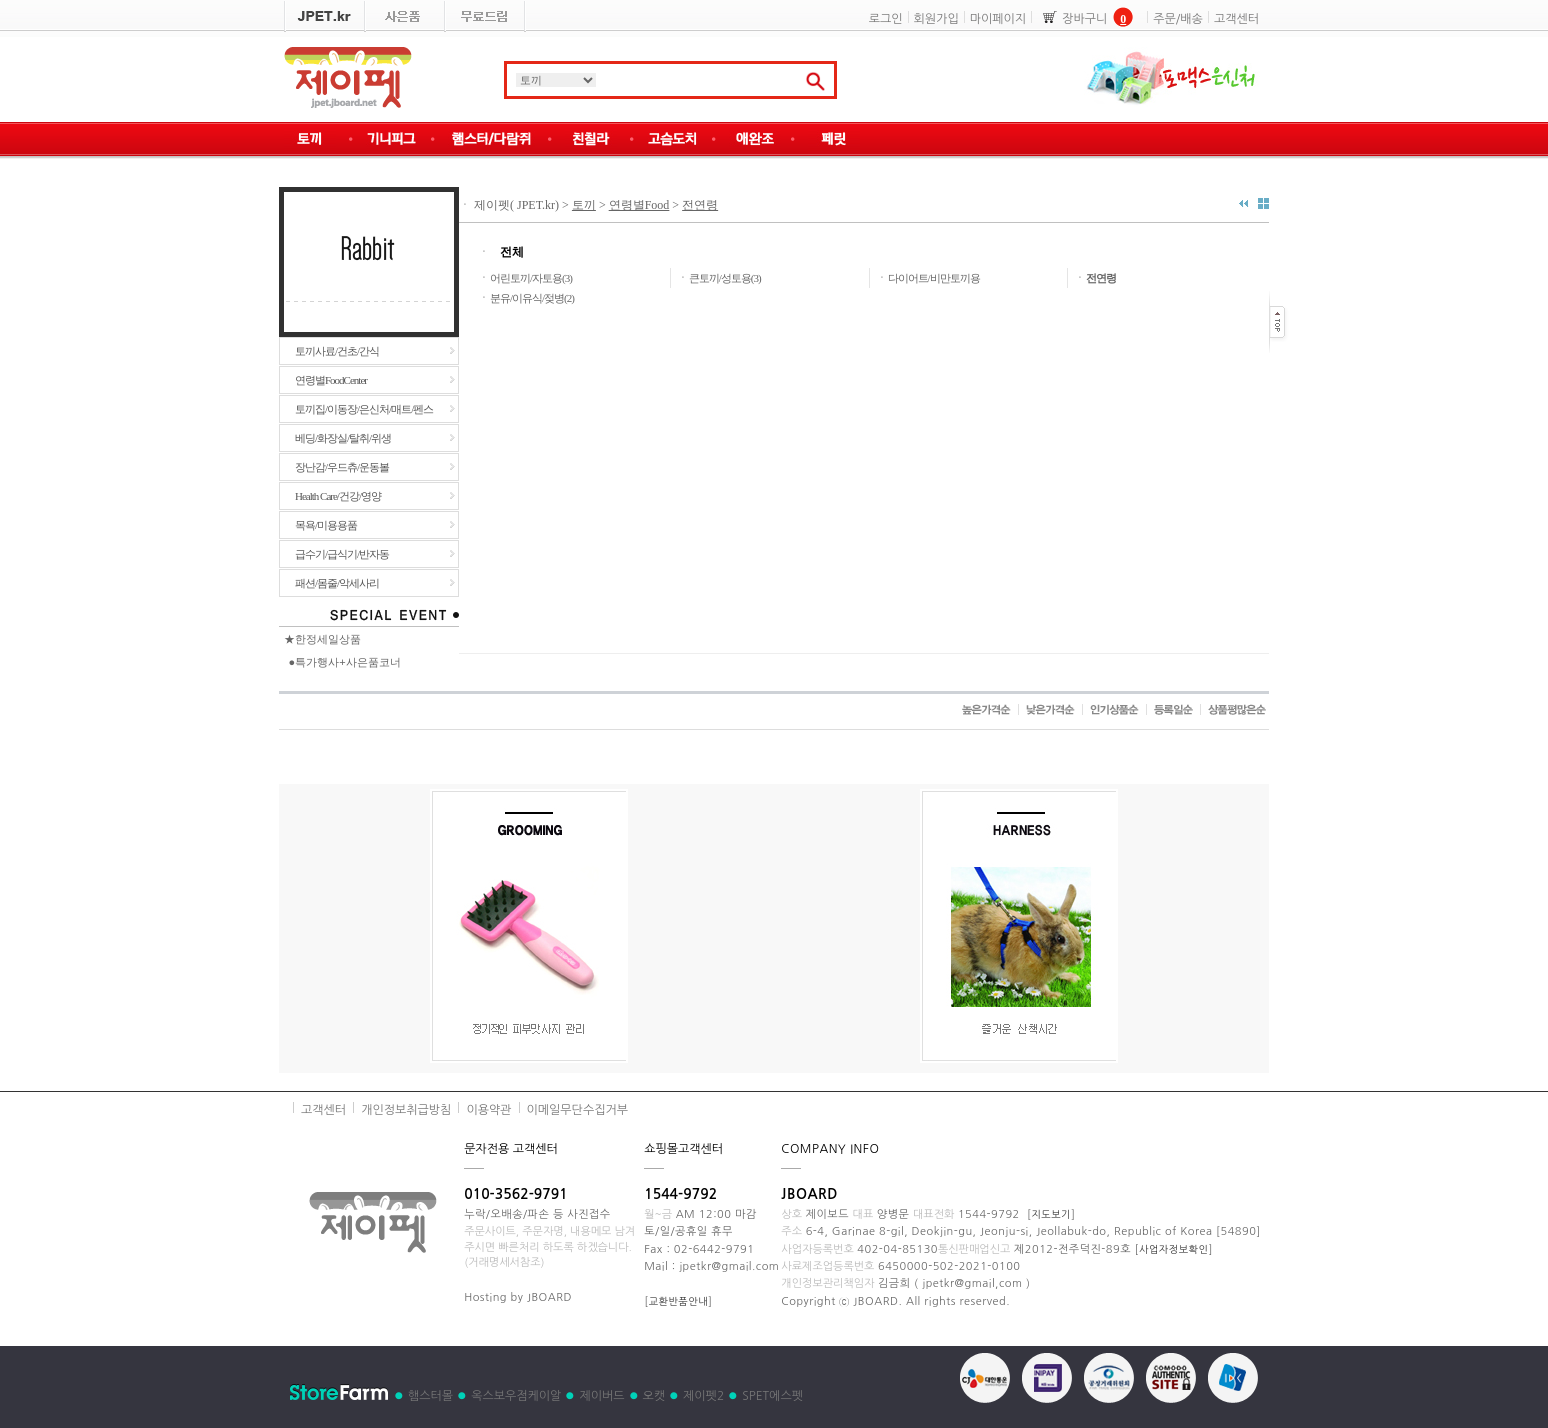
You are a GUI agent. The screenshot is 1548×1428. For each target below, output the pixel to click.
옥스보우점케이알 (516, 1396)
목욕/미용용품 (326, 525)
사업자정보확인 (1173, 1249)
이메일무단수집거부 (578, 1110)
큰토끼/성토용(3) (725, 278)
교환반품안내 (678, 1301)
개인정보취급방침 (406, 1110)
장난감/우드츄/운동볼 (342, 467)
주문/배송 (1178, 19)
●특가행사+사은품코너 (345, 662)
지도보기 (1051, 1214)
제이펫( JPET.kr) (515, 205)
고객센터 (1236, 19)
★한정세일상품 (322, 639)
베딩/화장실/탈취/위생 (343, 438)
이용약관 (488, 1110)
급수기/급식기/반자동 (342, 554)
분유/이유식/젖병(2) (532, 298)
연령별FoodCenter (331, 380)
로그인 (886, 19)
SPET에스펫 (772, 1396)
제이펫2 (703, 1396)
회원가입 (936, 19)
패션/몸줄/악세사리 (337, 583)
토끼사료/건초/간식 (337, 351)
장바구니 (1084, 19)
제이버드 (601, 1396)
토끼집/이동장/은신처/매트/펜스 (364, 409)
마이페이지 (998, 19)
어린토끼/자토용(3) (531, 278)
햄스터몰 (430, 1396)
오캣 (654, 1396)
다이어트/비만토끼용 (934, 278)
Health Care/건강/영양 (338, 496)
